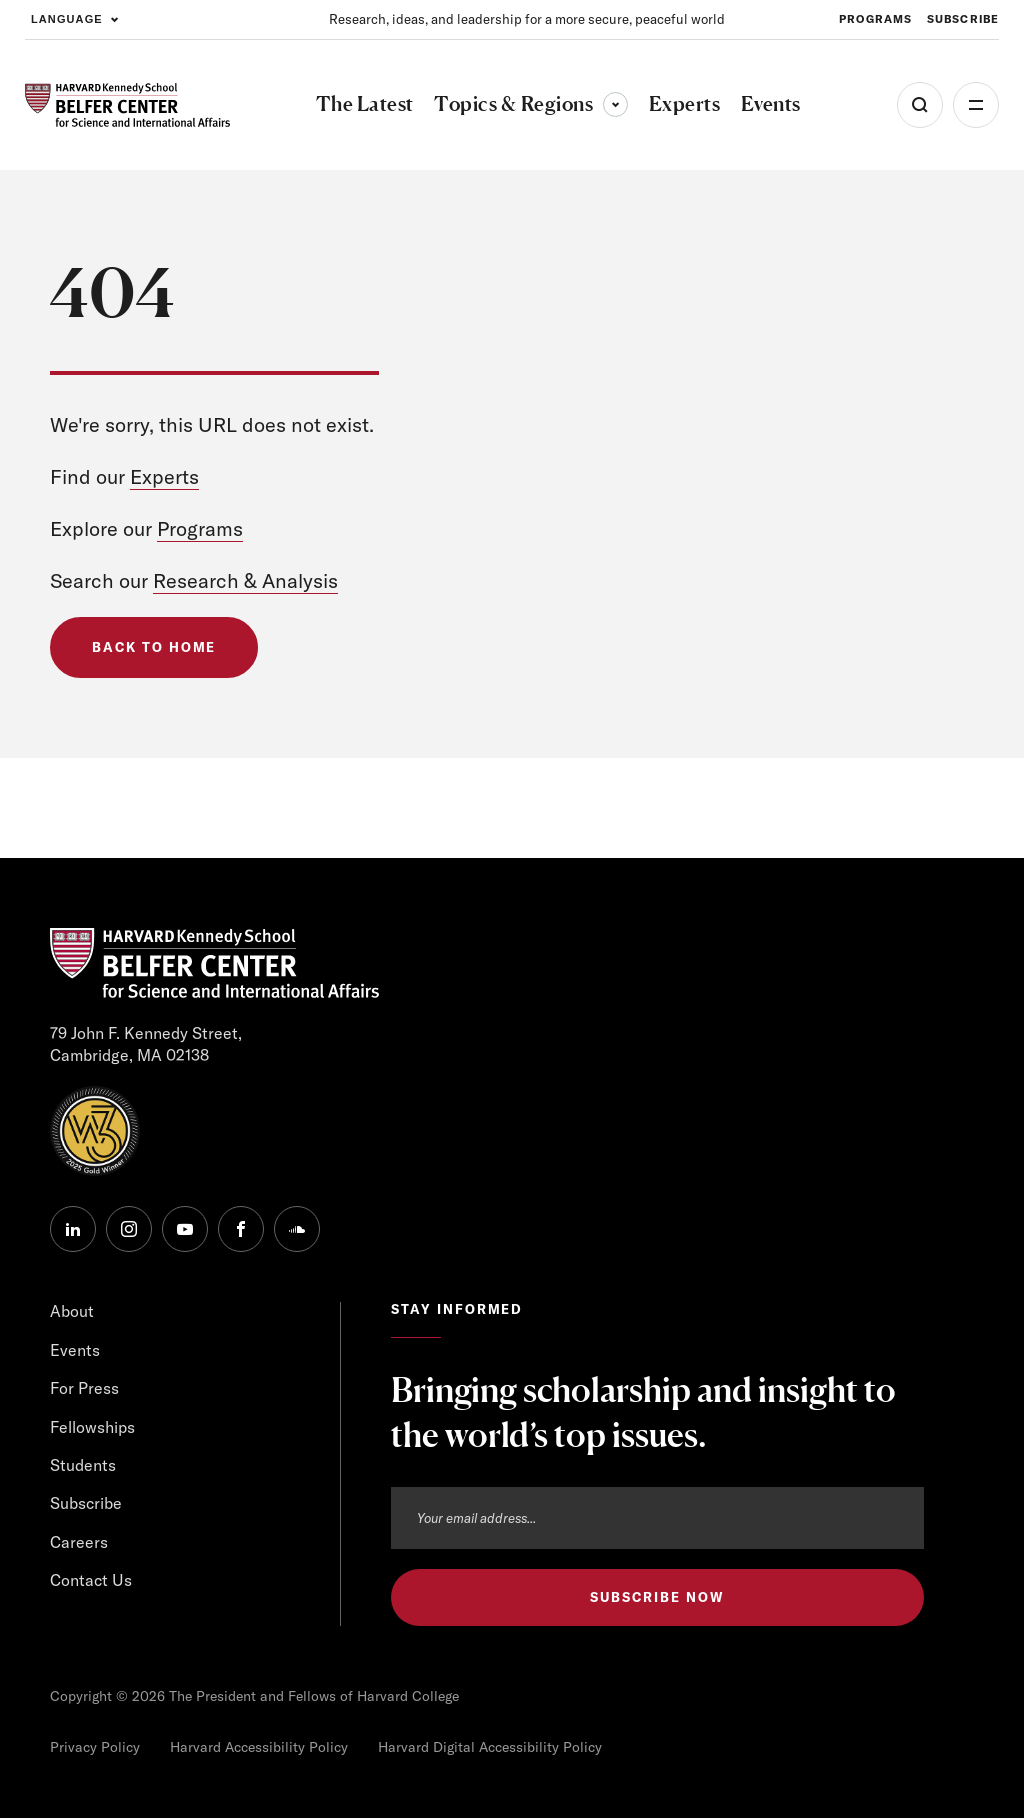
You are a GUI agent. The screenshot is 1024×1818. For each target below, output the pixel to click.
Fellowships (92, 1427)
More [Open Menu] (976, 105)
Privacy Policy (95, 1747)
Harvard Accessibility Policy (259, 1747)
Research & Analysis (245, 580)
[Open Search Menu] (920, 105)
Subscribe (86, 1503)
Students (83, 1465)
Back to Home (154, 647)
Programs (200, 528)
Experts (164, 476)
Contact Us (91, 1580)
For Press (84, 1388)
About (72, 1311)
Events (75, 1350)
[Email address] (657, 1518)
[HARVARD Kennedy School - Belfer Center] (127, 105)
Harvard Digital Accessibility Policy (490, 1747)
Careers (79, 1542)
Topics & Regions (531, 104)
